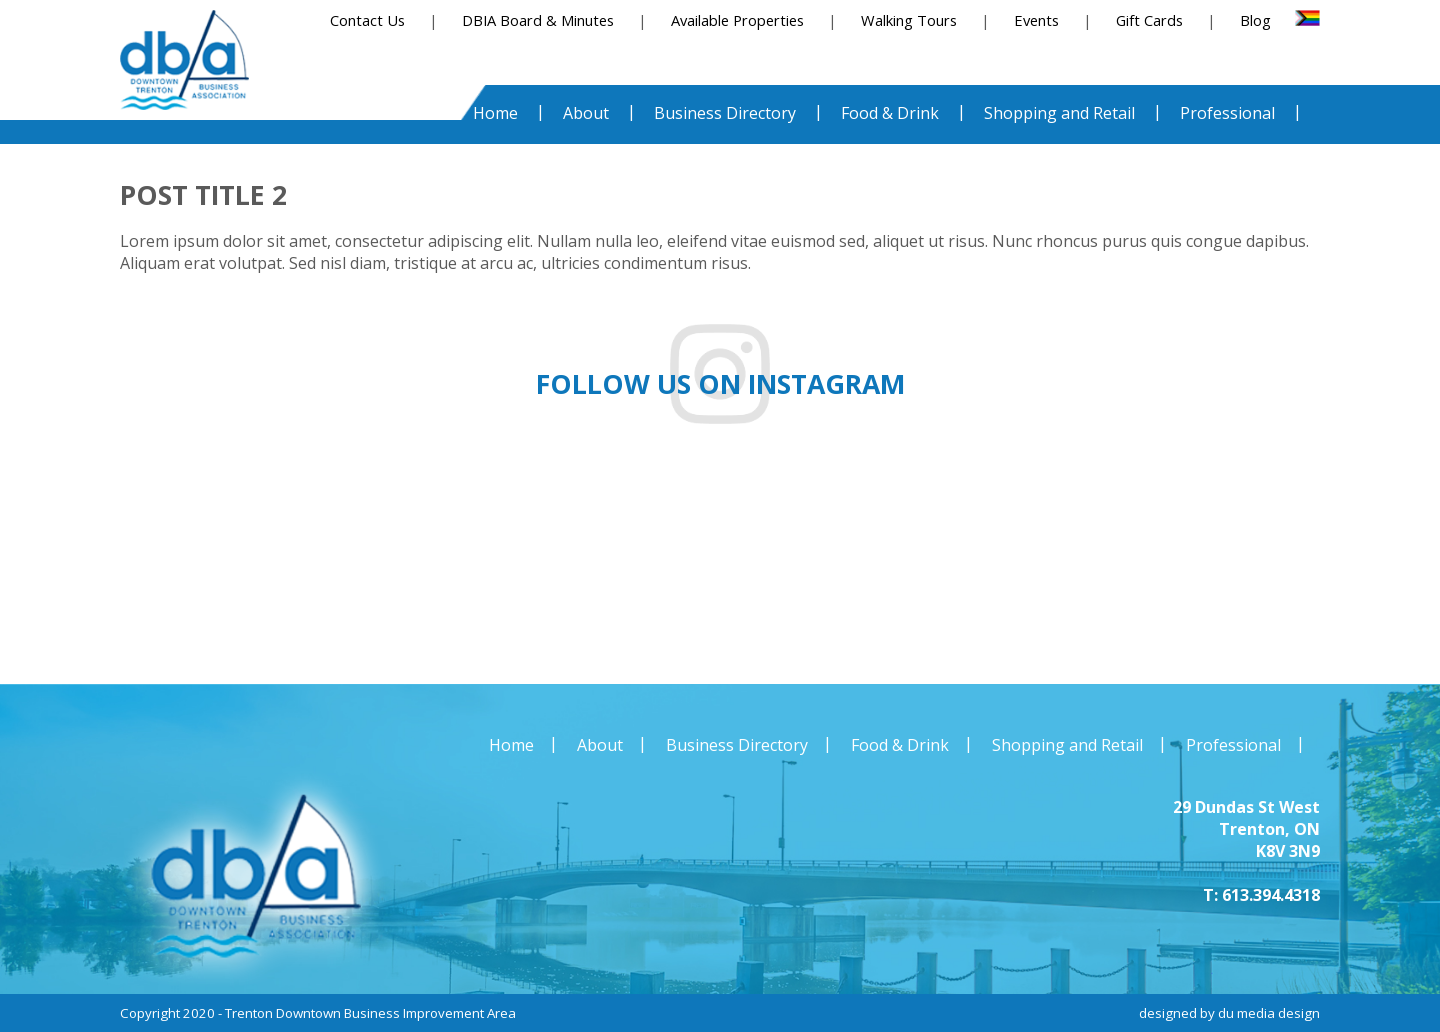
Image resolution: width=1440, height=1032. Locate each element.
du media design (1269, 1013)
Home (511, 745)
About (600, 745)
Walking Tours (909, 20)
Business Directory (737, 745)
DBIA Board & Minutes (538, 20)
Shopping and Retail (1067, 745)
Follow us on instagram (720, 384)
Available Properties (737, 20)
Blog (1255, 20)
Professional (1233, 745)
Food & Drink (900, 745)
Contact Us (367, 20)
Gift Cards (1149, 20)
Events (1036, 20)
